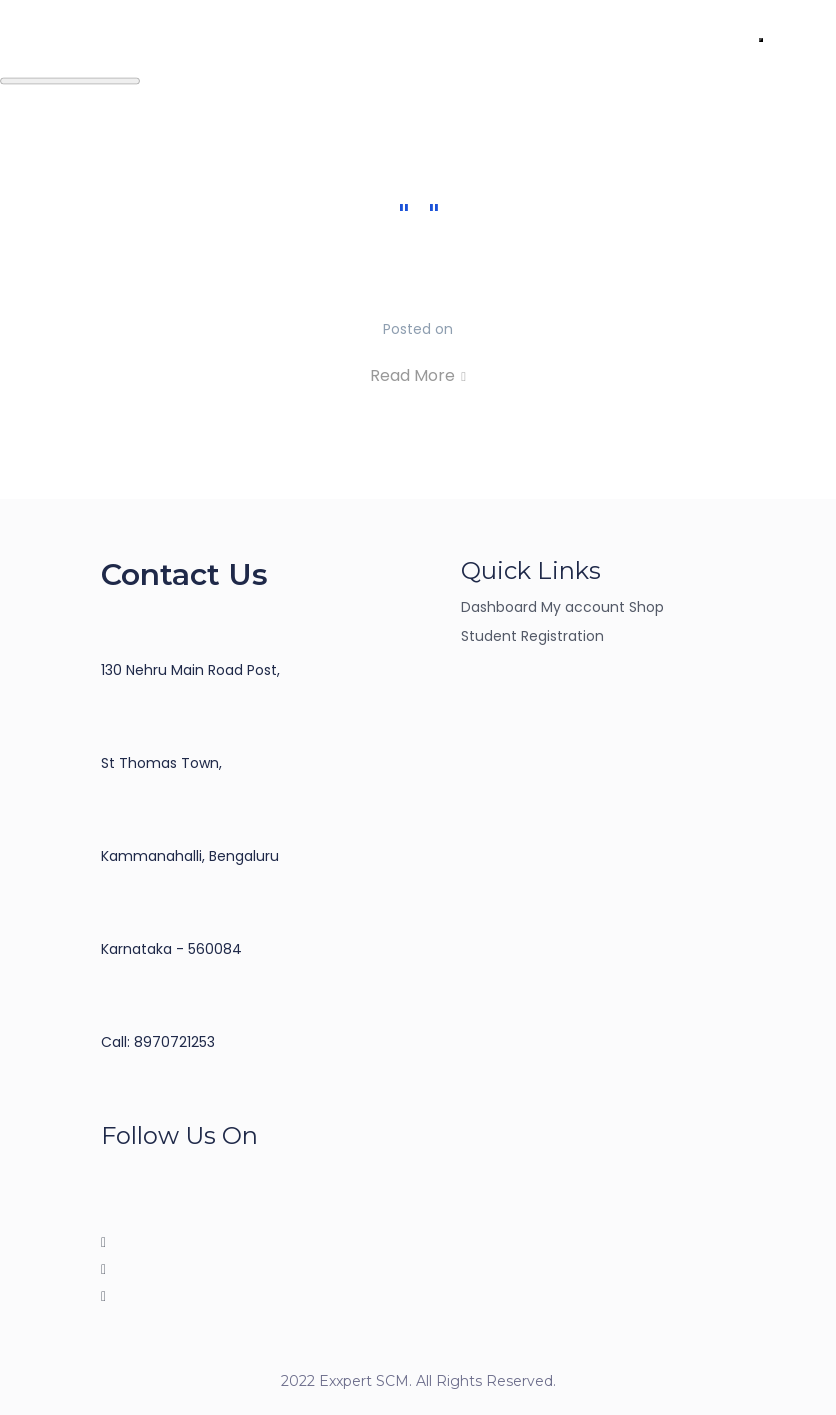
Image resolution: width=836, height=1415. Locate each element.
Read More (418, 375)
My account (583, 607)
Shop (646, 607)
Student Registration (532, 636)
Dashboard (499, 607)
